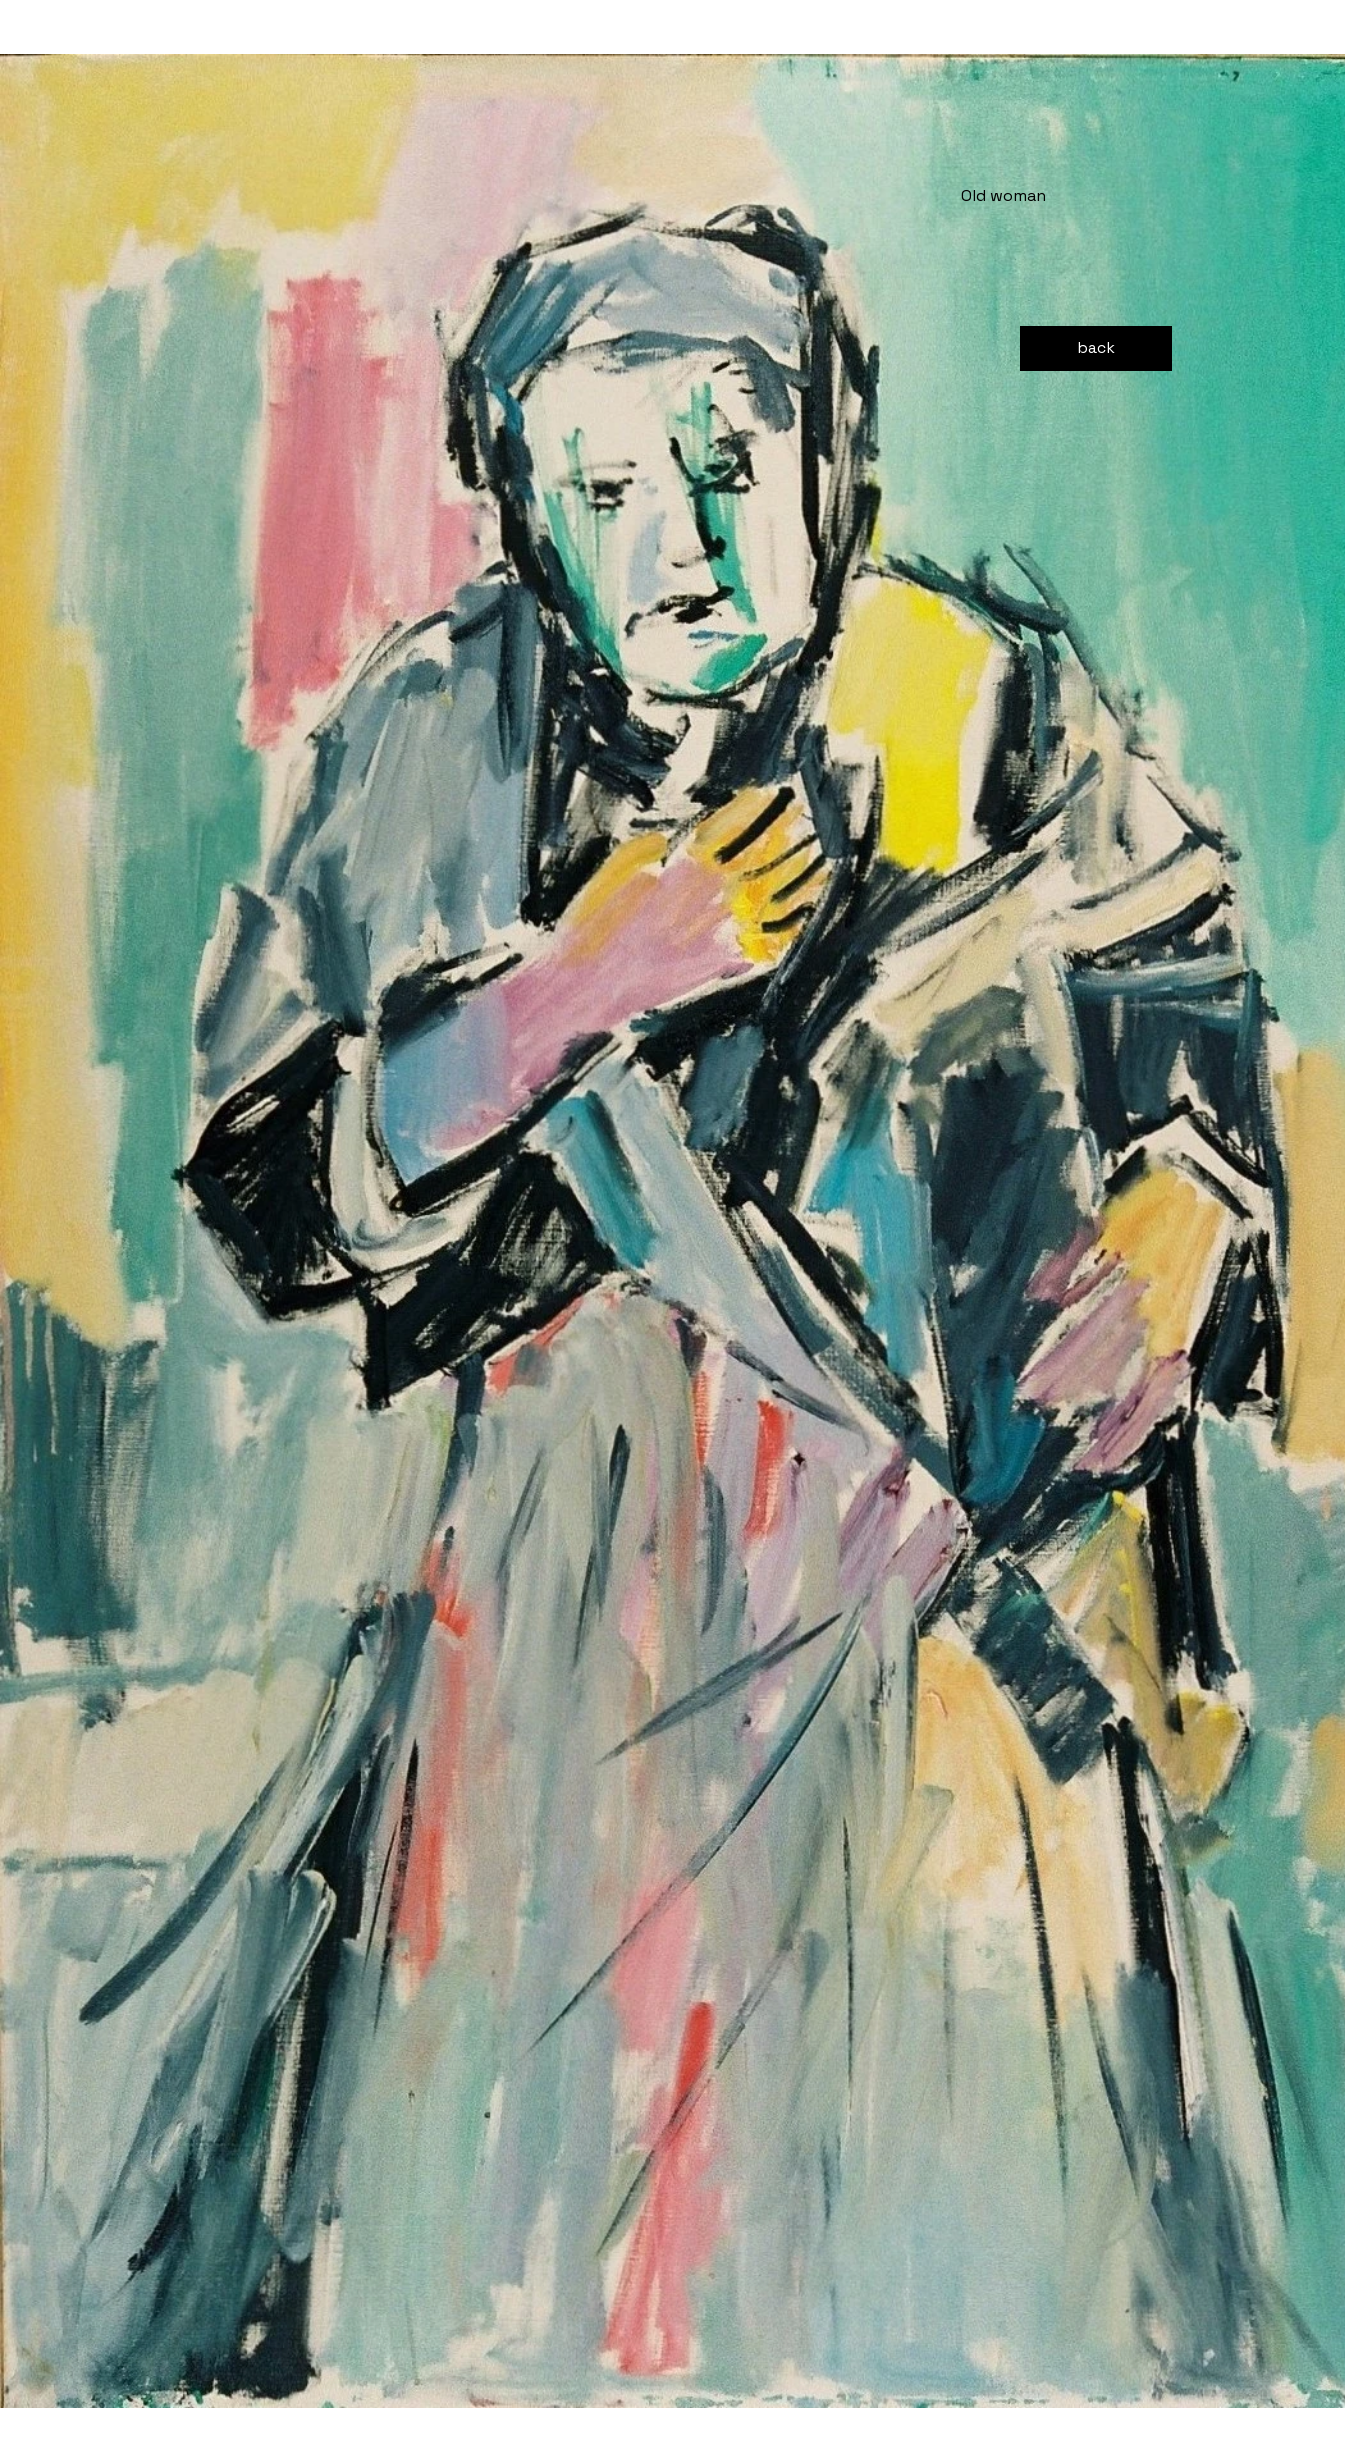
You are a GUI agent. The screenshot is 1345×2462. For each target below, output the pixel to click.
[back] (1096, 348)
